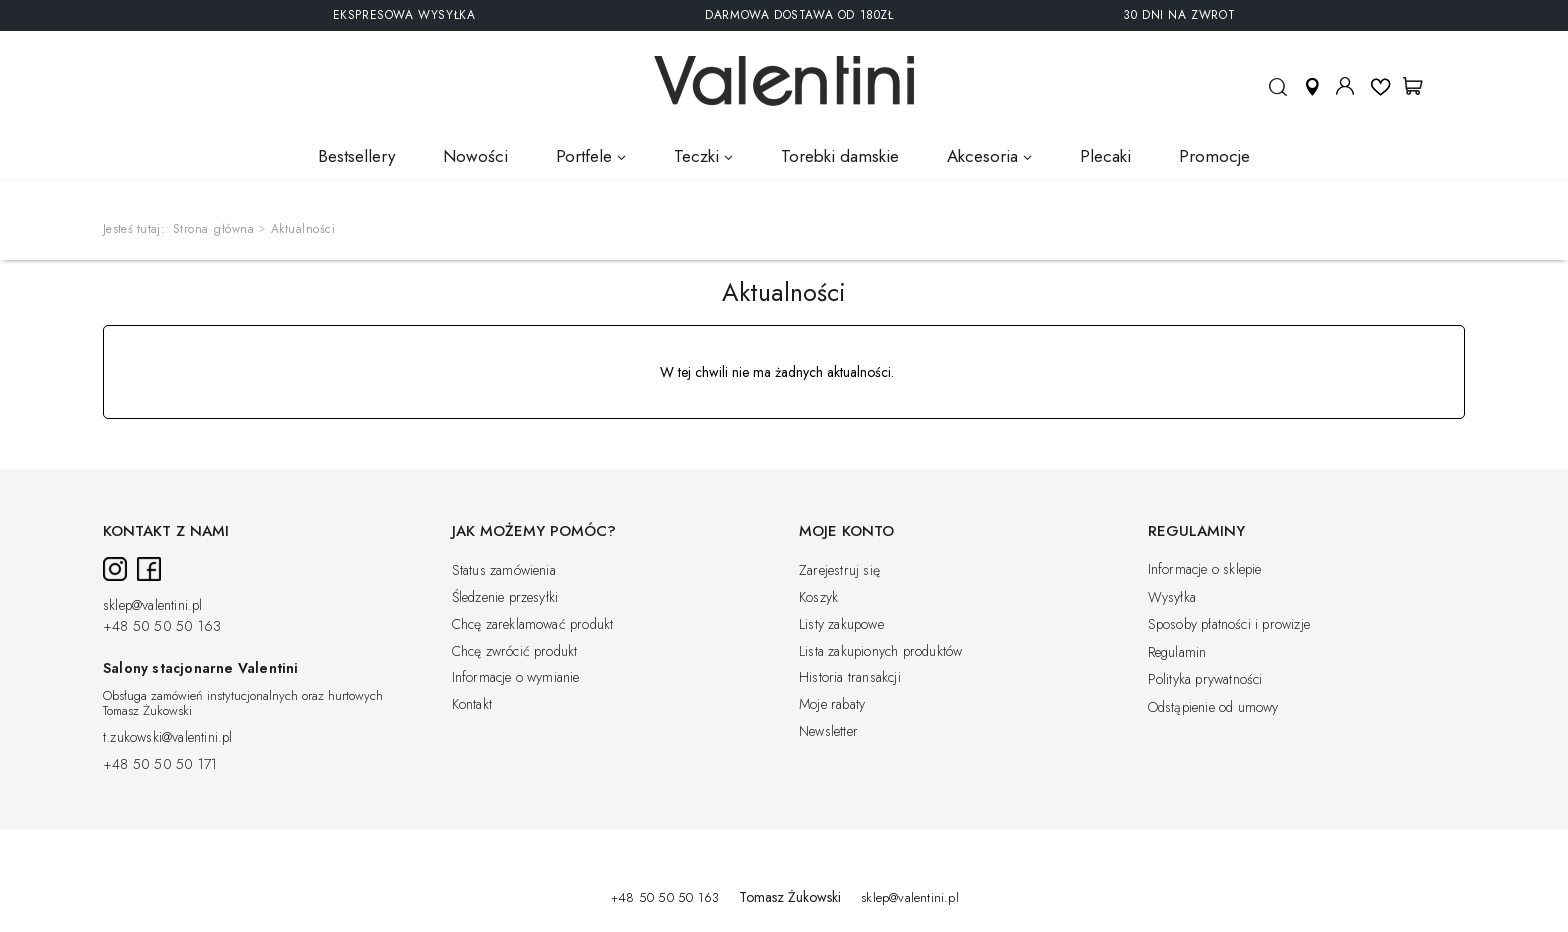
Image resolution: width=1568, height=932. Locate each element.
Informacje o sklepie (1205, 570)
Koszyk (818, 598)
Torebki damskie (840, 156)
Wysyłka (1172, 598)
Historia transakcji (850, 678)
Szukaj (1277, 95)
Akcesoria (982, 156)
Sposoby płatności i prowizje (1229, 625)
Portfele (584, 156)
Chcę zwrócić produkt (515, 652)
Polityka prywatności (1205, 680)
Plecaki (1105, 156)
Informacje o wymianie (516, 678)
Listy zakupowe (841, 625)
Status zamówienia (504, 571)
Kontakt (472, 705)
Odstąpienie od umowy (1213, 708)
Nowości (475, 156)
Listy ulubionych (1380, 85)
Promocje (1214, 156)
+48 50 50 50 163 (162, 627)
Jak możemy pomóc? (534, 532)
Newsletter (828, 732)
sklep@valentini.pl (153, 606)
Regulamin (1177, 653)
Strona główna (214, 229)
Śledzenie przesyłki (505, 598)
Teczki (696, 156)
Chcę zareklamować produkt (533, 625)
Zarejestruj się (839, 571)
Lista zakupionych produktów (880, 652)
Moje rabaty (832, 705)
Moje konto (1345, 86)
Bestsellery (356, 156)
